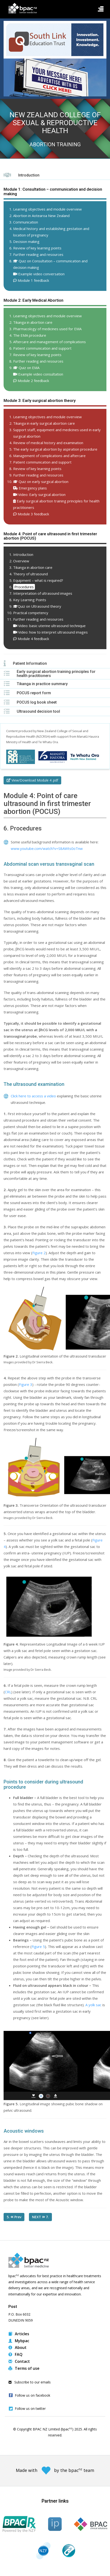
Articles (18, 2333)
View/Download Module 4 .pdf (32, 780)
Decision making (26, 241)
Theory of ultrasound (30, 573)
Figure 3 (25, 1384)
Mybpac (18, 2340)
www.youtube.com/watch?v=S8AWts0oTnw (47, 848)
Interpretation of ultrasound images (42, 593)
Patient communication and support (42, 348)
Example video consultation (38, 374)
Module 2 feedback (31, 380)
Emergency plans (30, 488)
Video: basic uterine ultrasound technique (49, 625)
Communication (25, 222)
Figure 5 (38, 1946)
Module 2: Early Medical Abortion (33, 300)
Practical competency (30, 612)
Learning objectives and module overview (47, 209)
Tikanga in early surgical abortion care (44, 423)
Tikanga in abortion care (32, 322)
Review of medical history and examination (48, 442)
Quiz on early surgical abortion (40, 481)
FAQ (15, 2354)
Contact (19, 2361)
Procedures (24, 586)
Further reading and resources (38, 254)
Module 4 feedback (31, 638)
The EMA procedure (29, 335)
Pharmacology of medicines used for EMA (47, 328)
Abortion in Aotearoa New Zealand (41, 215)
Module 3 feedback (31, 514)
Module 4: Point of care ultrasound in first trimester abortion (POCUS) (50, 536)
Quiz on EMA (26, 367)
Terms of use (23, 2368)
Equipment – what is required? (38, 580)
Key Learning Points (29, 599)
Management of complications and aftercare (49, 455)
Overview (21, 561)
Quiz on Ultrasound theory (37, 606)
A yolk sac (93, 2004)
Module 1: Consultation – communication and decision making (53, 191)
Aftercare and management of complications (49, 341)
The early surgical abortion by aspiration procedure (55, 449)
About (17, 2347)
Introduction (23, 554)
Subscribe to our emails (29, 2382)
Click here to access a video (33, 1096)
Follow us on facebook (32, 2395)
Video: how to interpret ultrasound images (50, 632)
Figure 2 (39, 1252)
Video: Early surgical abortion (39, 494)
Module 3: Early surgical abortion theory (40, 400)
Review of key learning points (37, 248)
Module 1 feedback (31, 280)
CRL (8, 1691)
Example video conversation (39, 273)
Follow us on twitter (30, 2408)
